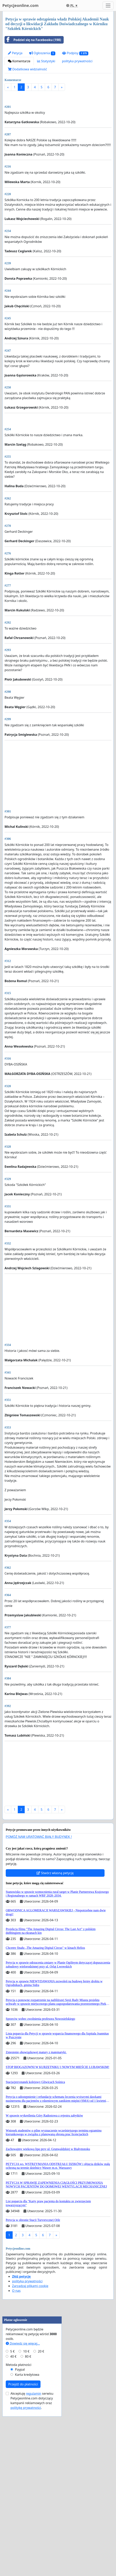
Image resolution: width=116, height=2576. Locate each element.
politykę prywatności (25, 2567)
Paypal (20, 2529)
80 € (28, 2516)
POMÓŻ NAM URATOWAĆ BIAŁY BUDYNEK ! (39, 1947)
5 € (12, 2511)
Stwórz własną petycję (55, 1983)
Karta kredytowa (27, 2534)
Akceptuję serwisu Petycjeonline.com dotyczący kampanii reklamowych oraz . (31, 2560)
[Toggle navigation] (108, 5)
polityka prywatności (77, 61)
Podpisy (75, 53)
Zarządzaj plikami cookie (30, 2396)
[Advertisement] (58, 124)
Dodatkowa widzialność (27, 69)
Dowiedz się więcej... (23, 2503)
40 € (13, 2516)
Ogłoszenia (42, 53)
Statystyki (46, 61)
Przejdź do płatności (23, 2544)
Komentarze (19, 61)
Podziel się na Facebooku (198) (33, 39)
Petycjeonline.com (20, 5)
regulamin (33, 2553)
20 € (41, 2511)
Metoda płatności (18, 2524)
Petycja (15, 53)
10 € (26, 2511)
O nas (16, 2401)
